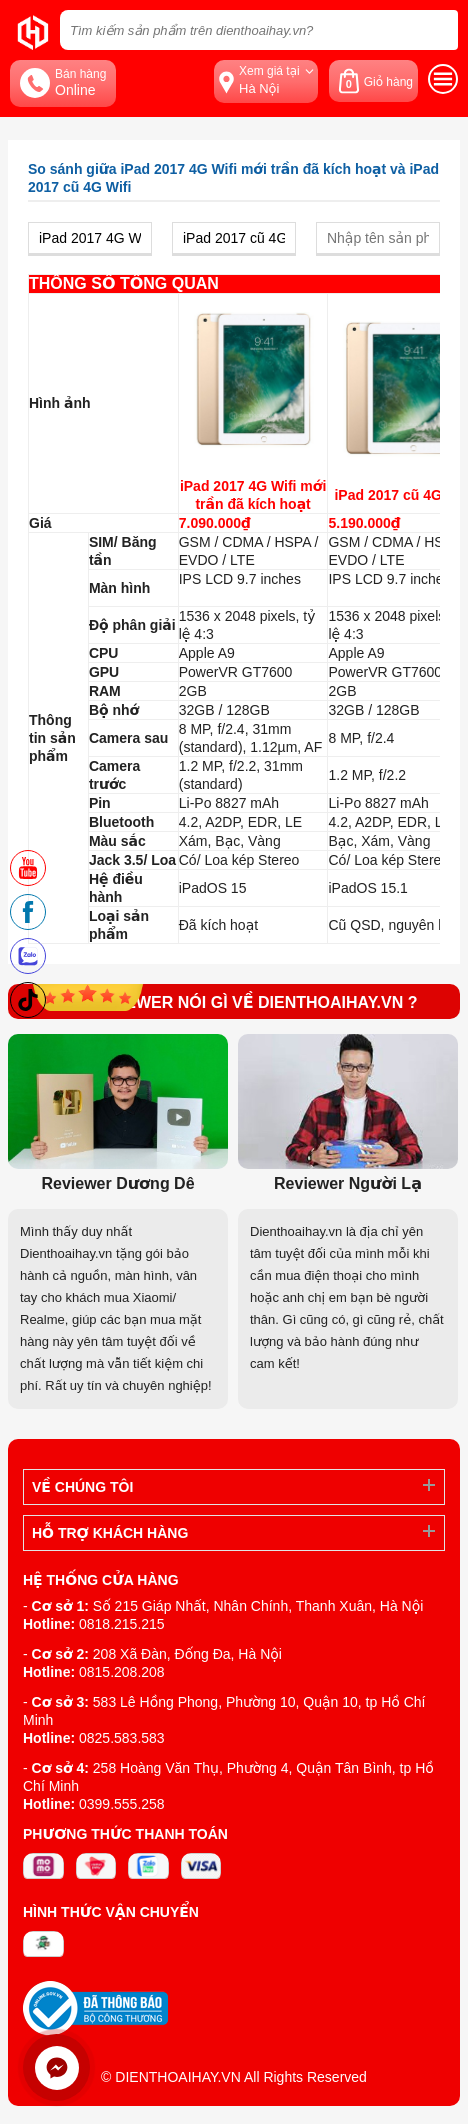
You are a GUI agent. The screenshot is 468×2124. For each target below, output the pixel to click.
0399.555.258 (122, 1804)
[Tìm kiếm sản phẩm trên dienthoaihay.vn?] (259, 30)
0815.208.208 (122, 1672)
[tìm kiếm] (437, 30)
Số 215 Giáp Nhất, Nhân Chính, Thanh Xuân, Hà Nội (258, 1606)
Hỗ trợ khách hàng (110, 1533)
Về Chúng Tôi (82, 1487)
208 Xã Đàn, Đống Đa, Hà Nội (187, 1654)
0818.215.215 (122, 1624)
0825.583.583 (122, 1738)
